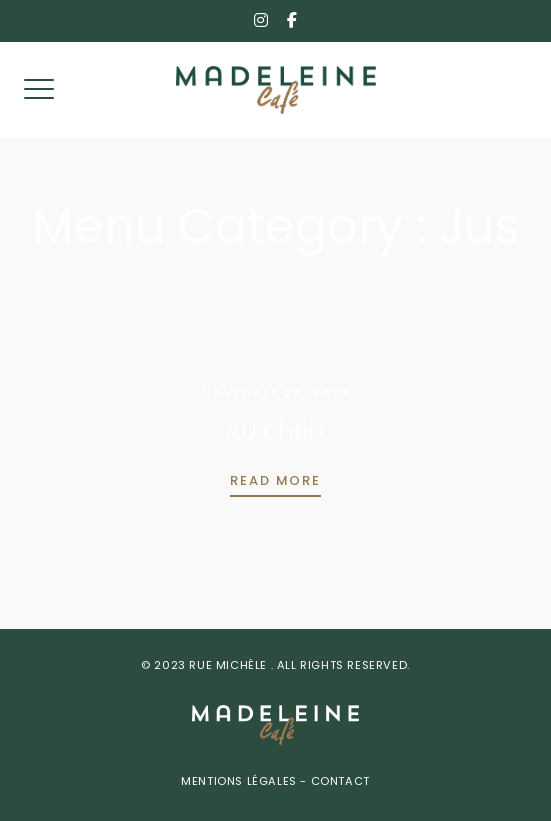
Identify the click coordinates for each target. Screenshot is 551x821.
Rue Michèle (229, 666)
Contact (338, 782)
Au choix (275, 433)
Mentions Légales (240, 782)
